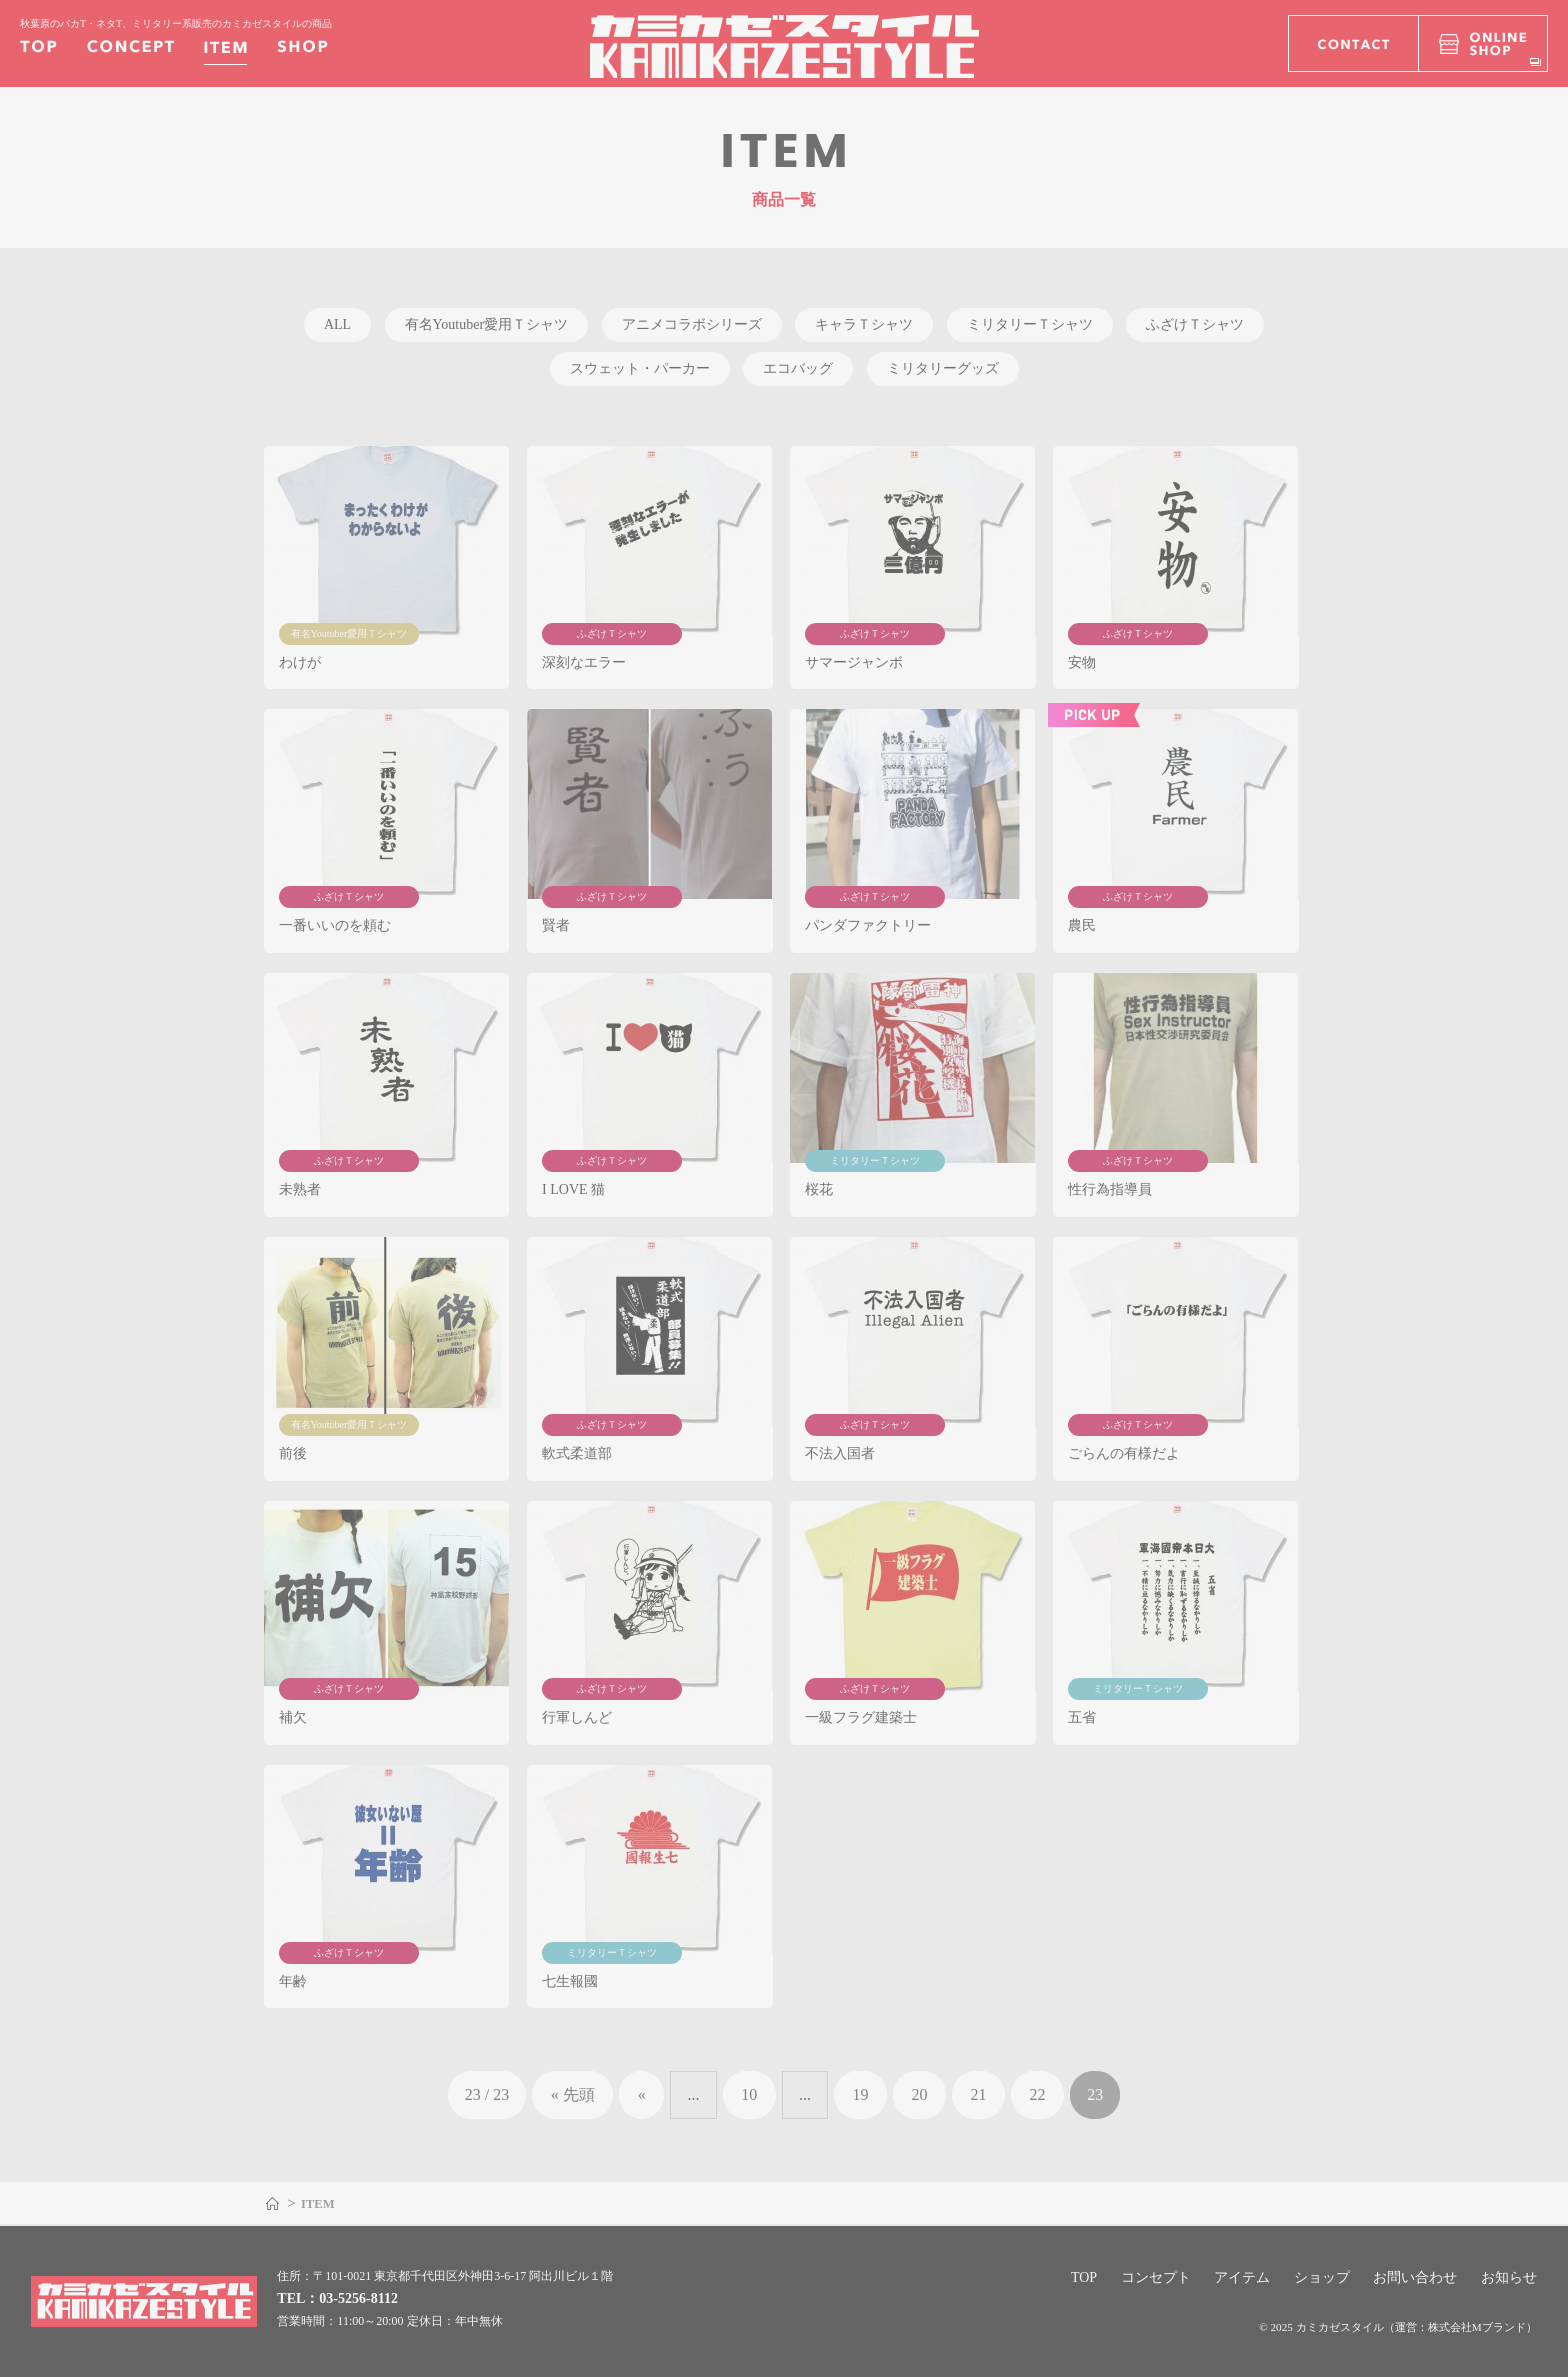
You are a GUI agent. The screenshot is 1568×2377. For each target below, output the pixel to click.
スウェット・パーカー (640, 368)
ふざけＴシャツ (1195, 324)
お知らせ (1509, 2277)
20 (920, 2094)
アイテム (1242, 2277)
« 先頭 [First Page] (573, 2094)
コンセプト (1156, 2277)
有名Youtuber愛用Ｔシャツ (486, 324)
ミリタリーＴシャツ (1030, 324)
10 (749, 2094)
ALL (337, 324)
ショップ (1322, 2277)
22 (1038, 2094)
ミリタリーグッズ (943, 368)
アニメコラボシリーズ (692, 324)
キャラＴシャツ (864, 324)
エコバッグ (798, 368)
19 (861, 2094)
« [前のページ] (642, 2094)
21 (979, 2094)
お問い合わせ (1415, 2277)
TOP (1084, 2277)
